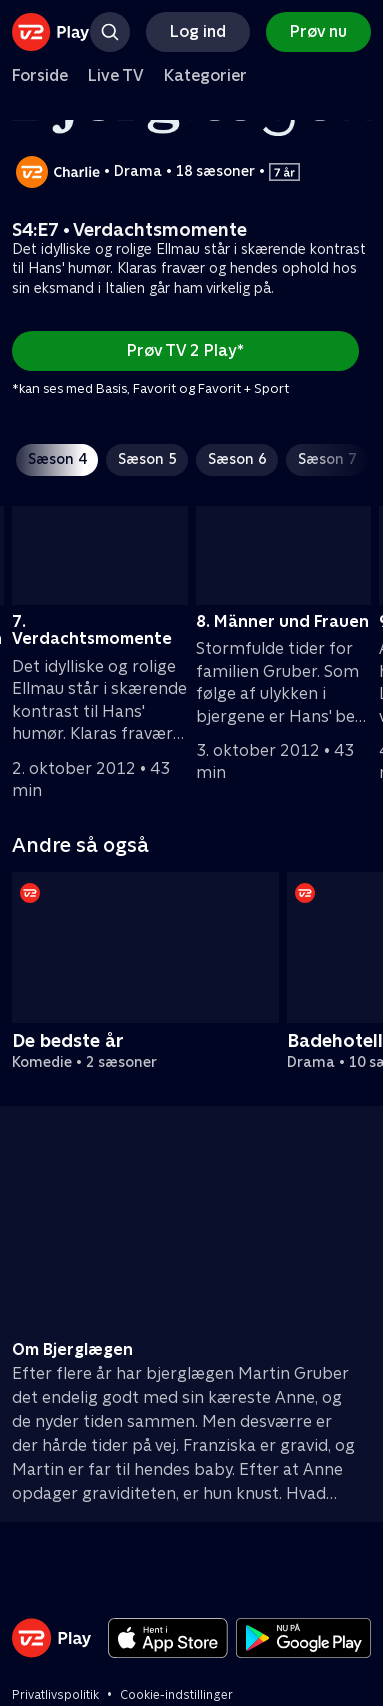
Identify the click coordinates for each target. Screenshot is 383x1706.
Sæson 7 (327, 459)
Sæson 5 (147, 459)
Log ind (198, 31)
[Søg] (110, 32)
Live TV (116, 75)
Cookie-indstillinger (176, 1695)
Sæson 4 (57, 459)
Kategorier (205, 75)
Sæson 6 (237, 459)
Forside (40, 75)
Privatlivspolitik (55, 1695)
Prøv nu (318, 31)
